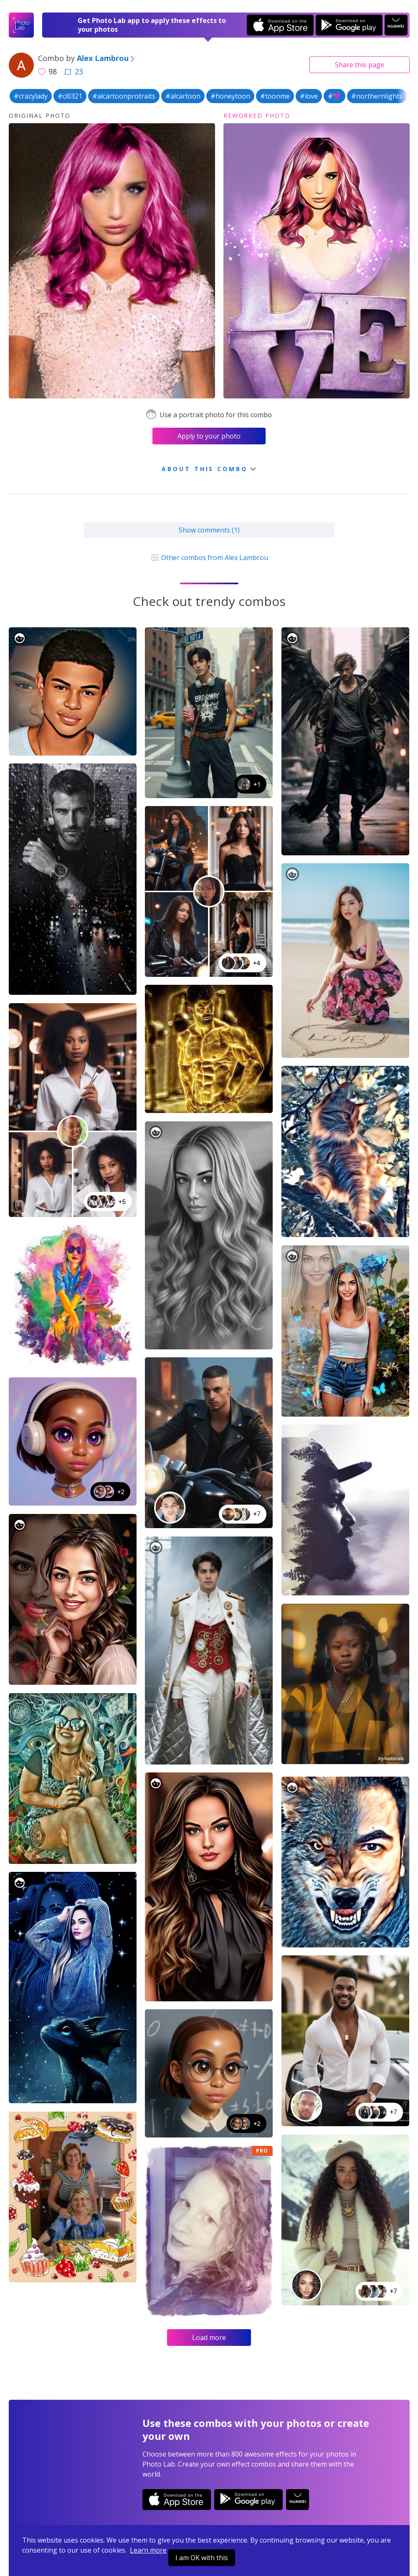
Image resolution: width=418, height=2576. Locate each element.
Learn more (148, 2550)
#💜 (334, 96)
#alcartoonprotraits (123, 96)
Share (359, 64)
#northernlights (377, 96)
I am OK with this (201, 2557)
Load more (209, 2337)
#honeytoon (230, 96)
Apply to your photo (209, 436)
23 (73, 71)
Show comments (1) (209, 530)
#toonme (275, 96)
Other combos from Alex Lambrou (209, 557)
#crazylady (31, 96)
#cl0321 (70, 96)
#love (309, 96)
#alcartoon (182, 96)
